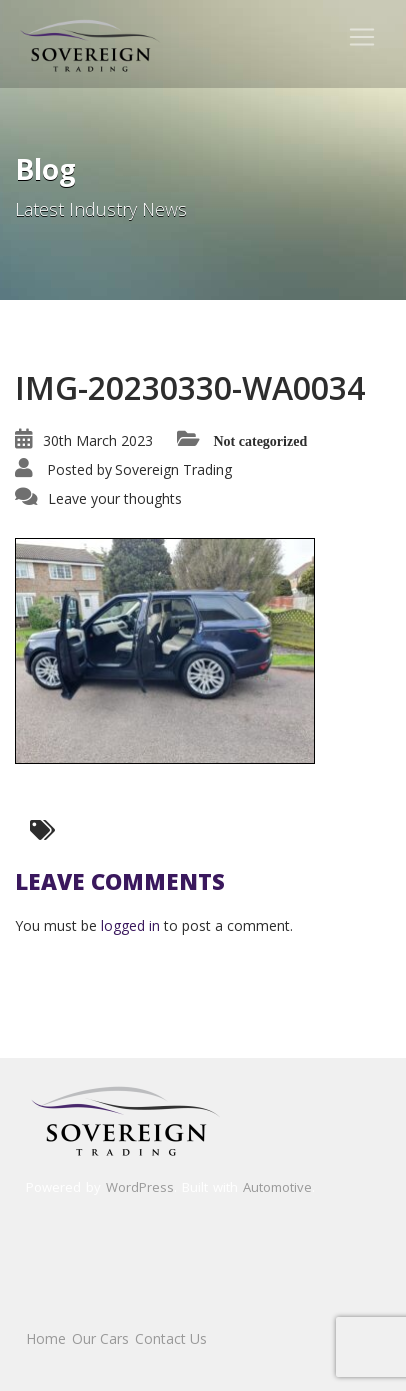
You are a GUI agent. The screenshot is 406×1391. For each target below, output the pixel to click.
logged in (130, 925)
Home (46, 1338)
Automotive (277, 1187)
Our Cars (100, 1338)
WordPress (140, 1187)
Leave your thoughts (115, 498)
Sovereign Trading (173, 469)
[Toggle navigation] (362, 37)
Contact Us (171, 1338)
